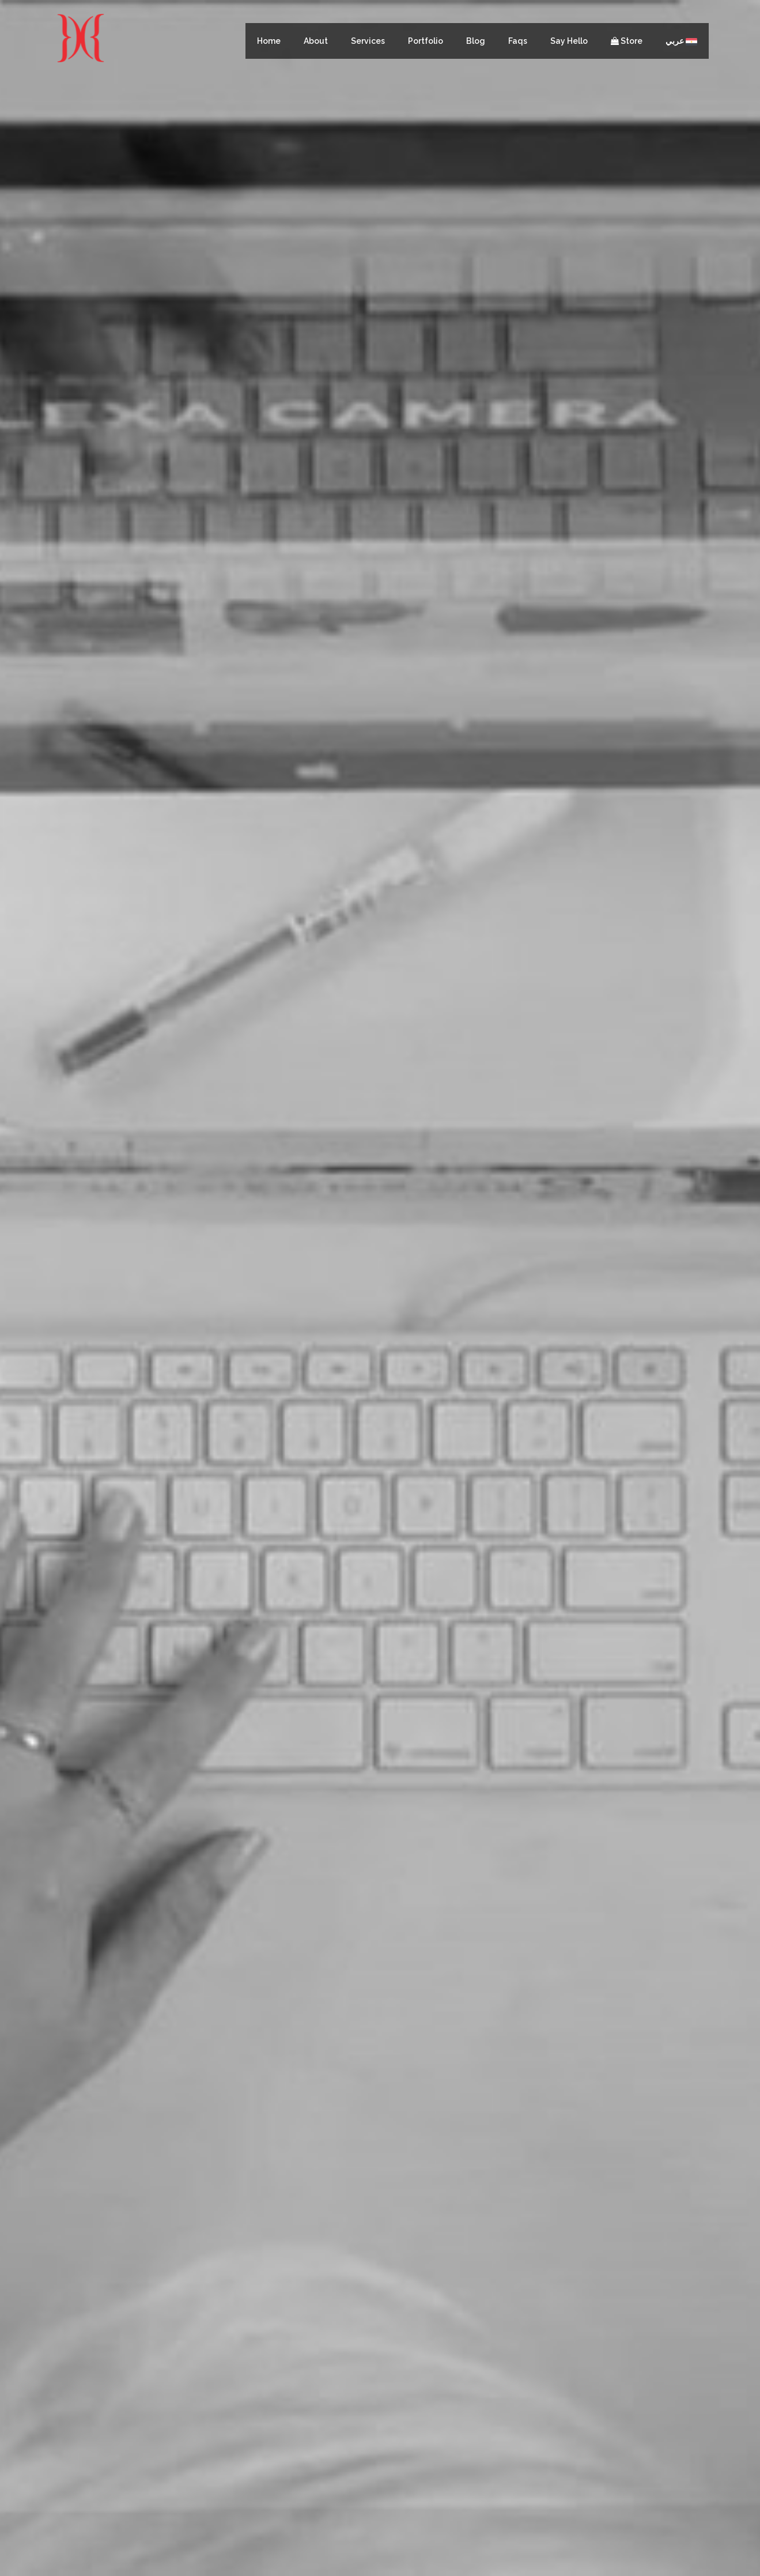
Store (626, 41)
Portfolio (425, 41)
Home (269, 41)
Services (368, 41)
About (316, 41)
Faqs (517, 41)
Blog (475, 41)
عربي (681, 41)
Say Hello (569, 41)
